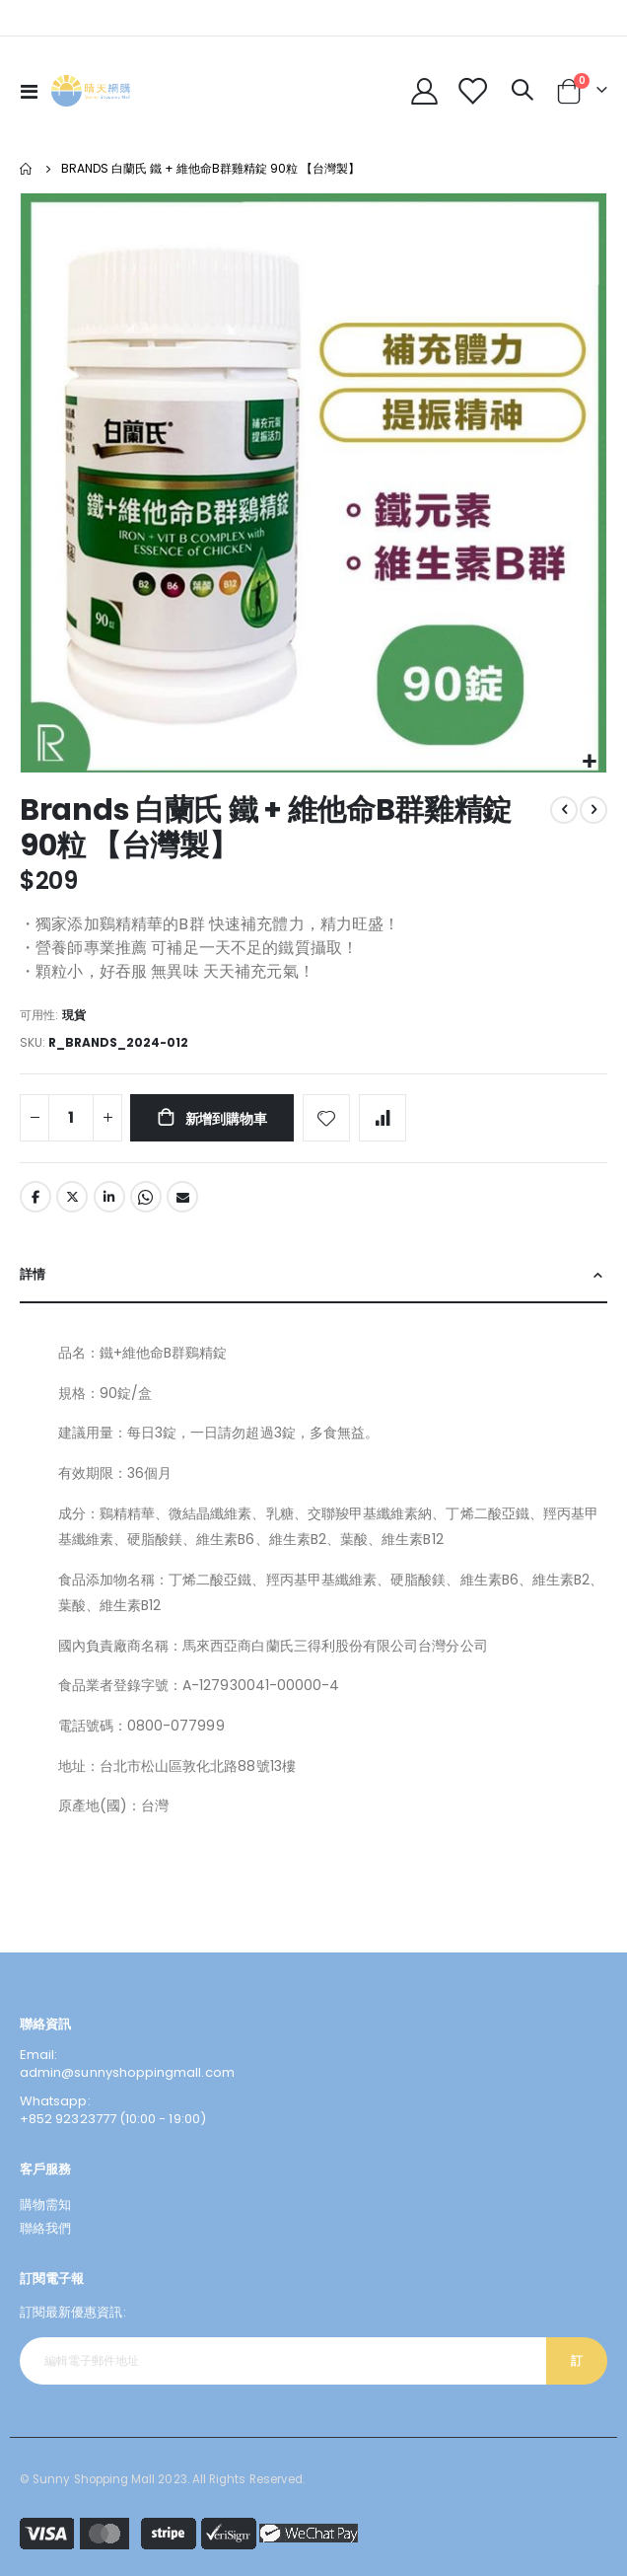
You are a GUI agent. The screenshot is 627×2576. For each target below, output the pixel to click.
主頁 (27, 169)
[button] (589, 762)
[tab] (313, 1275)
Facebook (35, 1197)
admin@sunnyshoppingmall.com (127, 2072)
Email (182, 1197)
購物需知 (45, 2204)
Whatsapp (146, 1197)
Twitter (72, 1197)
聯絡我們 (45, 2228)
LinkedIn (109, 1197)
